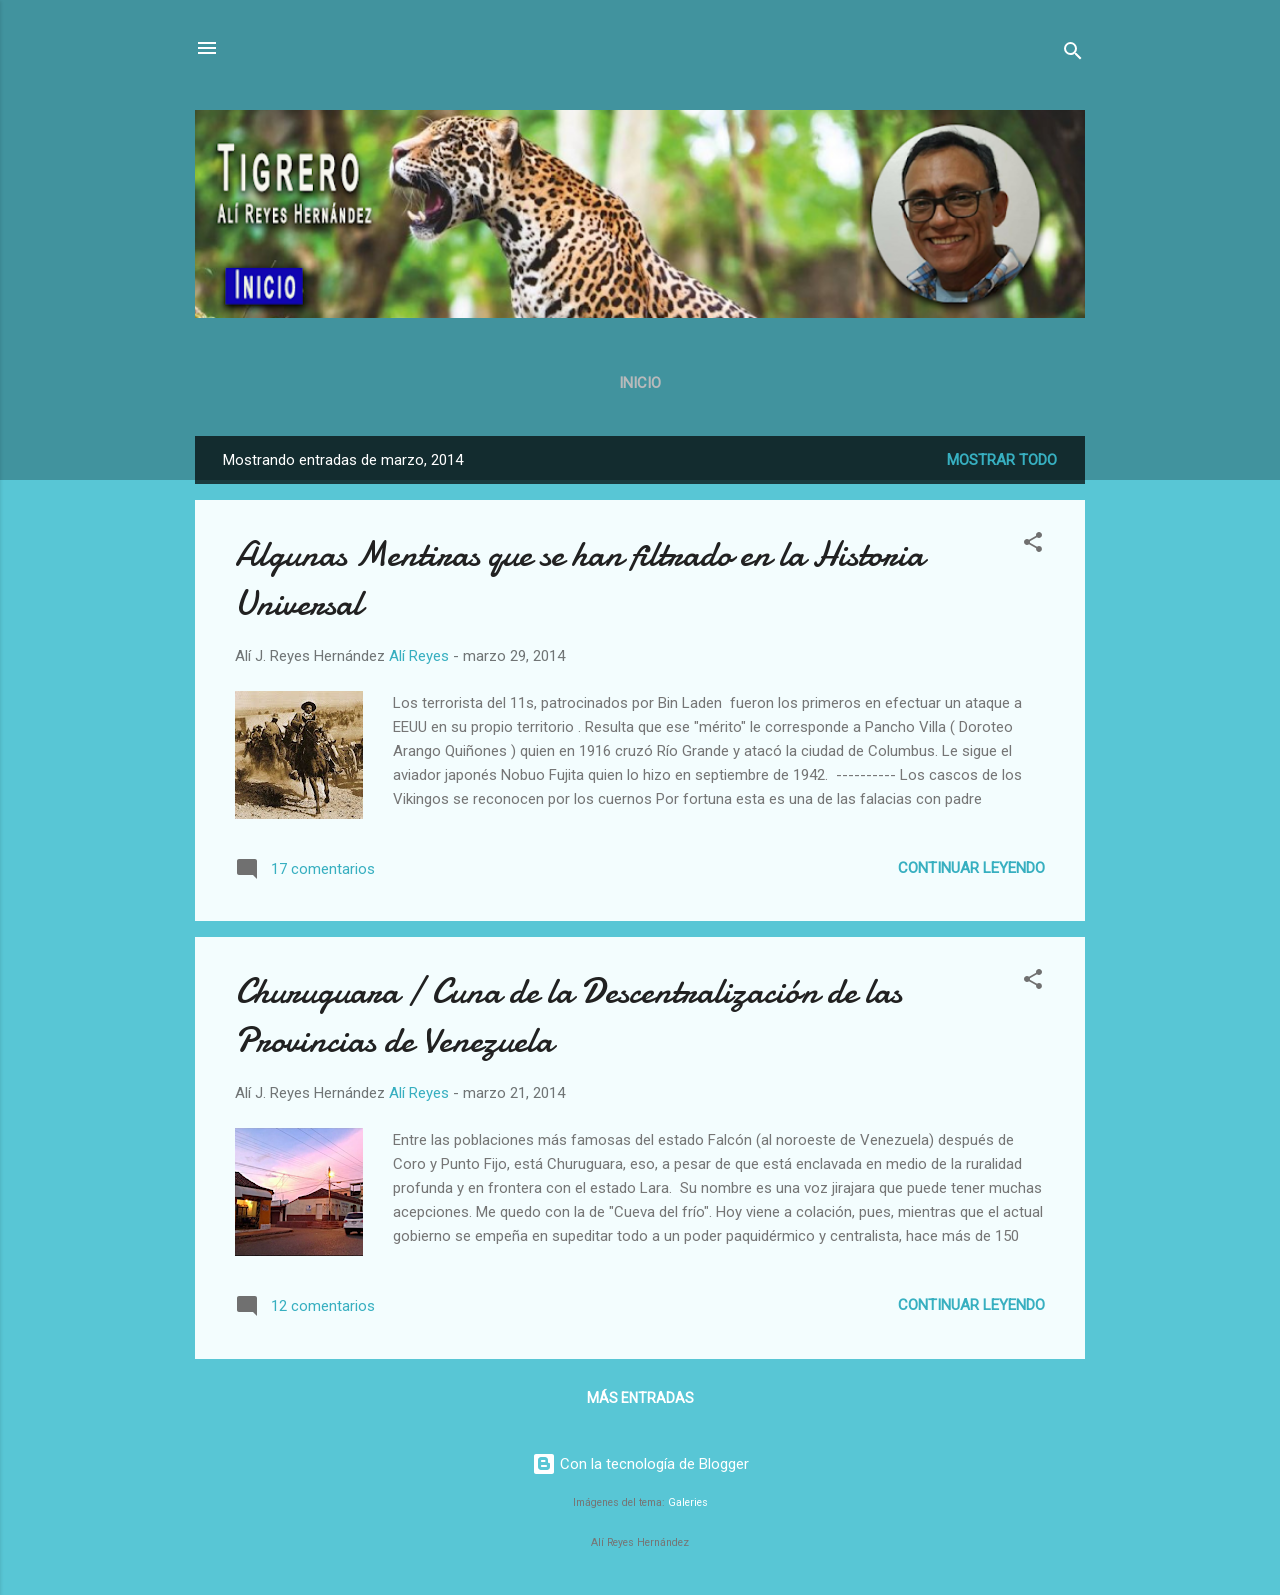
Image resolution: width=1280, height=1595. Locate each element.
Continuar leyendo (971, 868)
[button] (1033, 545)
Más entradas (640, 1398)
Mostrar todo (1002, 460)
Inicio (640, 383)
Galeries (688, 1502)
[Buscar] (1073, 54)
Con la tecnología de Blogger (640, 1464)
